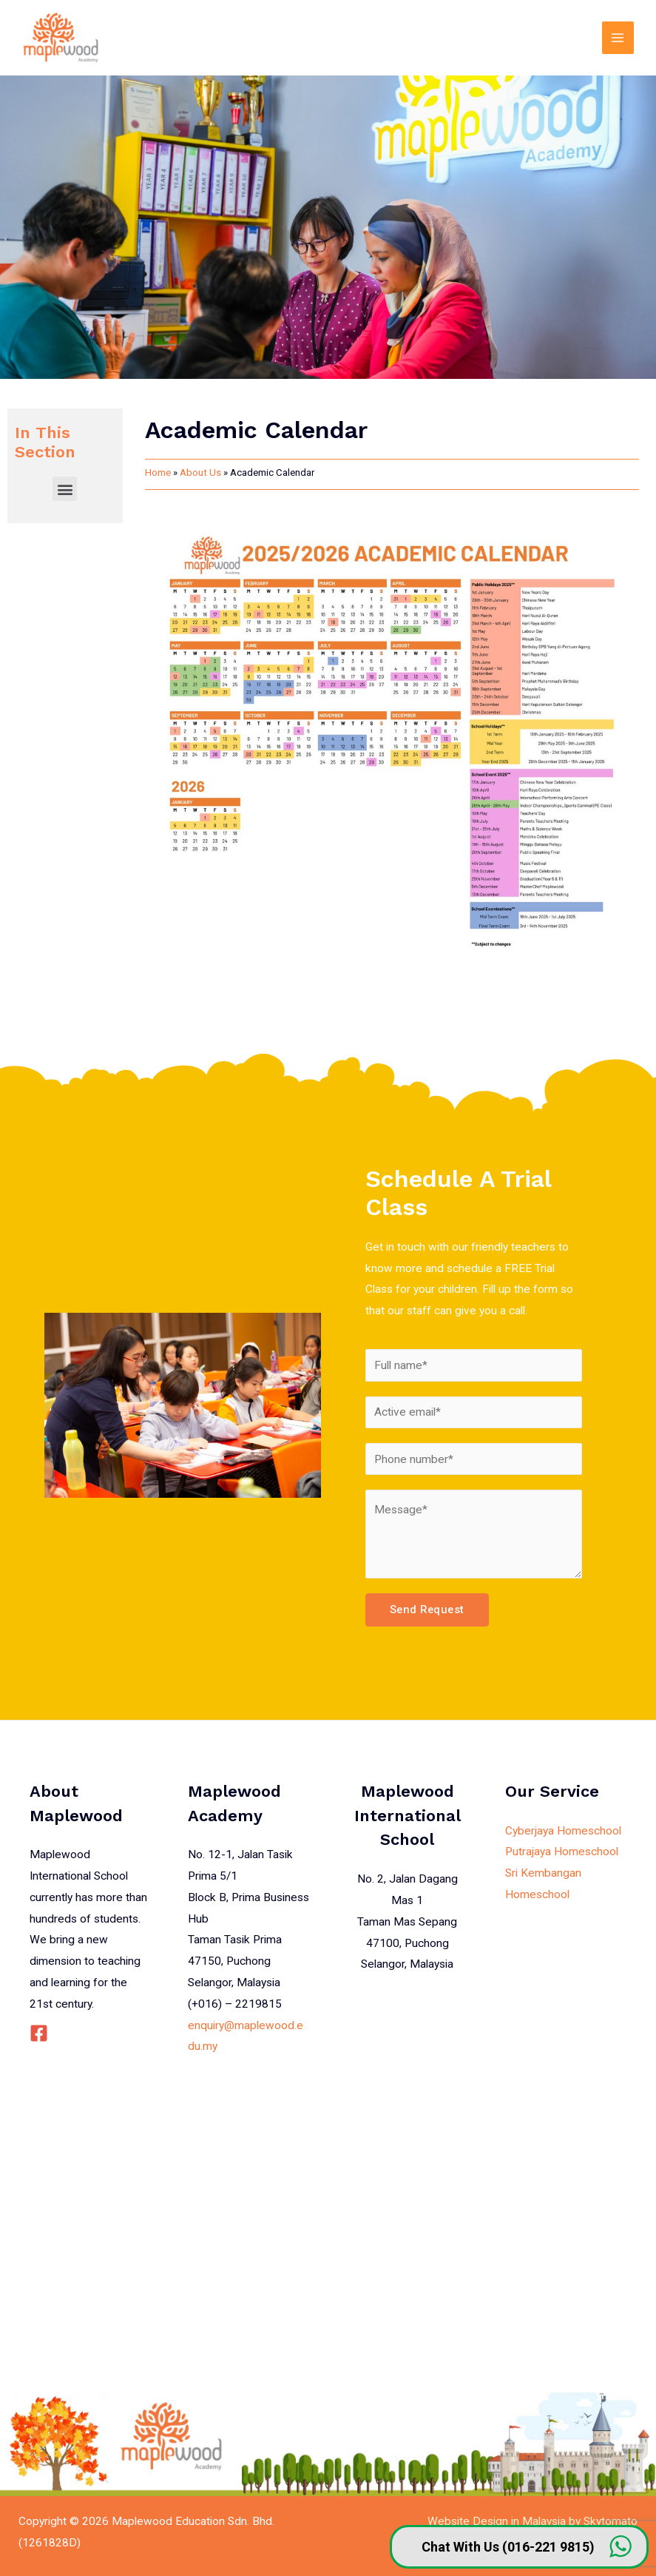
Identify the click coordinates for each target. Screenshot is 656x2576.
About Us (200, 472)
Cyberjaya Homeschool (563, 1830)
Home (158, 472)
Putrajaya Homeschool (561, 1851)
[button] (65, 489)
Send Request (427, 1609)
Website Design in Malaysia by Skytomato (532, 2521)
